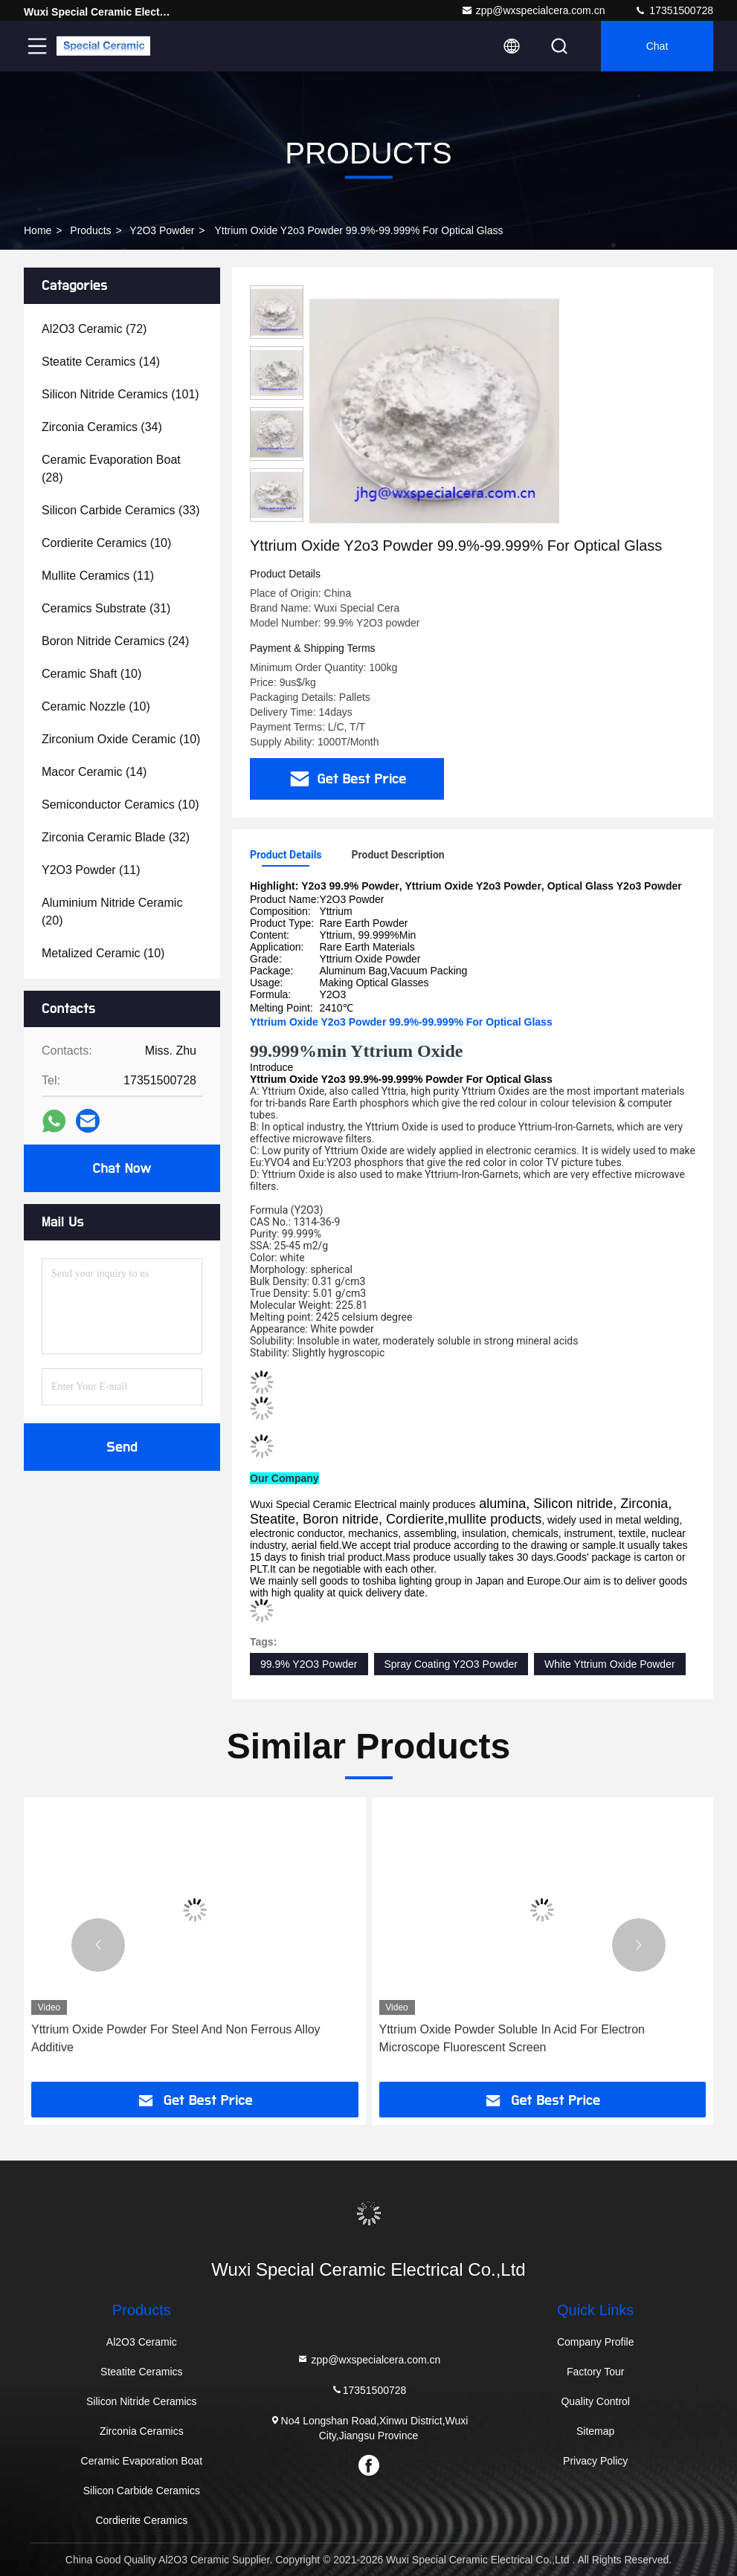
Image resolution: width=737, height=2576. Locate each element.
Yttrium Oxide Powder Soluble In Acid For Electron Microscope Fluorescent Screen (512, 2038)
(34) (102, 427)
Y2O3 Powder (161, 230)
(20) (112, 911)
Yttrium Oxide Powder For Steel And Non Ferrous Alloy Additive (176, 2038)
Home (37, 230)
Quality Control (595, 2401)
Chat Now (121, 1168)
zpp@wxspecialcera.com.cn (533, 10)
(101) (120, 394)
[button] (98, 1945)
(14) (101, 361)
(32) (116, 837)
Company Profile (595, 2342)
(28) (111, 468)
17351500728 (673, 10)
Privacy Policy (595, 2461)
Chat (657, 46)
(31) (106, 608)
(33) (121, 510)
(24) (115, 641)
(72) (94, 329)
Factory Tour (596, 2372)
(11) (98, 575)
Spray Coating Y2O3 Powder (451, 1664)
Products (90, 230)
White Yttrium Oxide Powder (609, 1664)
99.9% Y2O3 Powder (309, 1664)
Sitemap (595, 2431)
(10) (106, 543)
